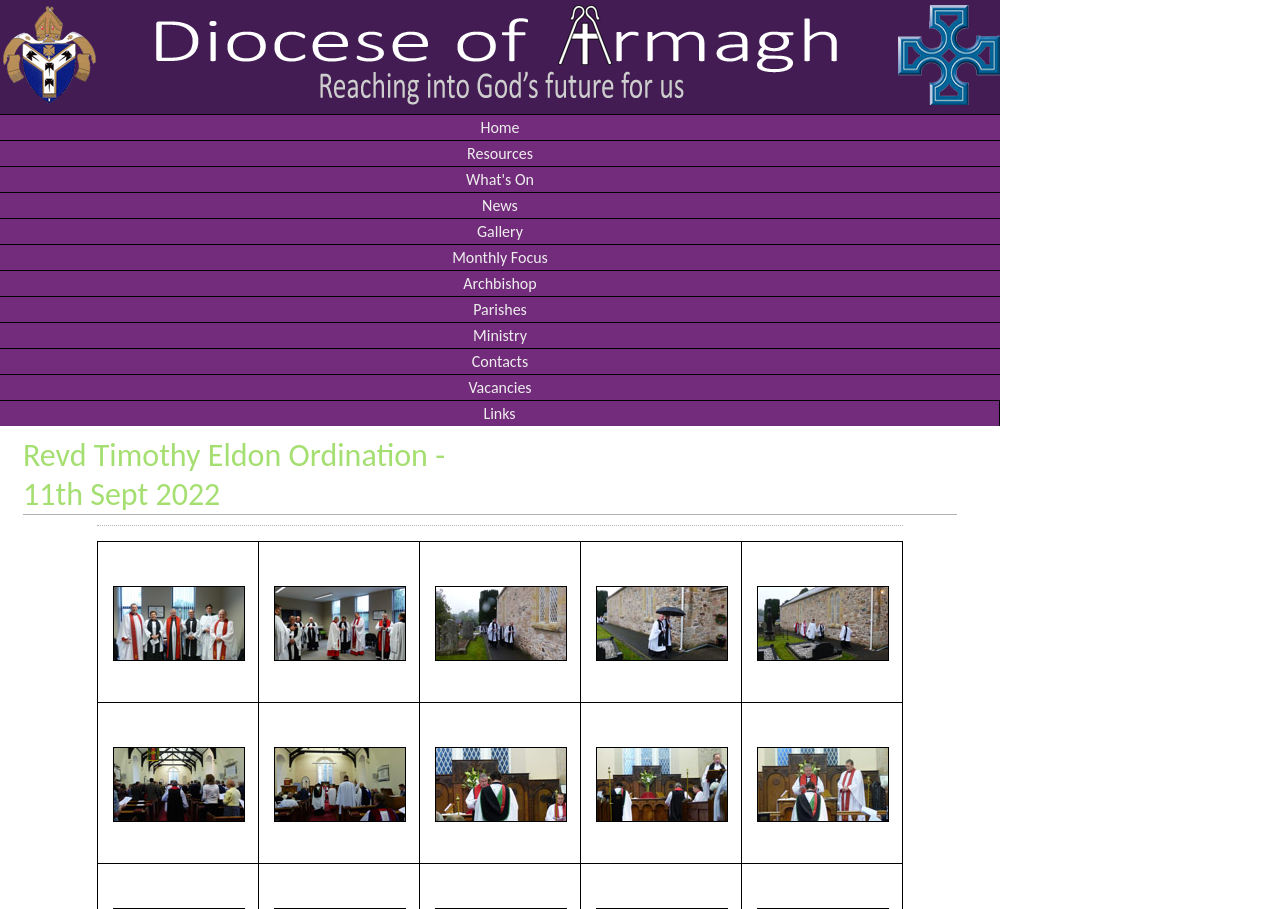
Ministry (500, 335)
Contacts (500, 361)
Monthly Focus (500, 257)
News (500, 205)
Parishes (500, 309)
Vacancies (499, 387)
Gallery (500, 231)
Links (499, 413)
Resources (500, 153)
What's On (500, 179)
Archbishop (499, 283)
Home (499, 127)
